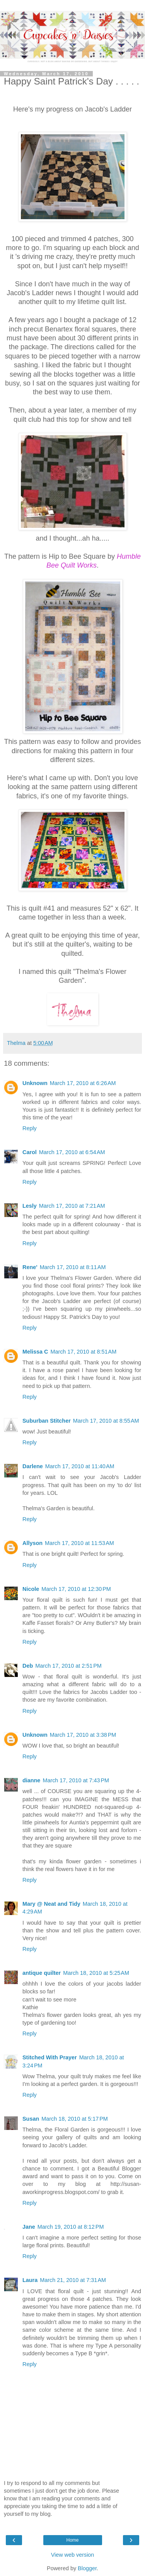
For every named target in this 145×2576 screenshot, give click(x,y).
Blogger (87, 2568)
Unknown (35, 1083)
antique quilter (41, 1973)
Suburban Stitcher (46, 1421)
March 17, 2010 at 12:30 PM (76, 1589)
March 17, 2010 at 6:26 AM (83, 1083)
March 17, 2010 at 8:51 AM (83, 1352)
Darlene (32, 1466)
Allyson (32, 1543)
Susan (30, 2119)
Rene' (30, 1267)
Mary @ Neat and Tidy (51, 1904)
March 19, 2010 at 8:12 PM (71, 2227)
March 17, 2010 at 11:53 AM (79, 1543)
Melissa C (35, 1352)
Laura (30, 2280)
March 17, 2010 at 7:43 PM (76, 1780)
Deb (27, 1666)
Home (72, 2540)
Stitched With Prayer (49, 2057)
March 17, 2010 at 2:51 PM (68, 1666)
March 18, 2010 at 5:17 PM (74, 2119)
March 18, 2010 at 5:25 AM (96, 1973)
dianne (31, 1780)
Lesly (29, 1206)
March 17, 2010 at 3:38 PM (83, 1735)
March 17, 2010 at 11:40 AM (79, 1466)
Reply (29, 1128)
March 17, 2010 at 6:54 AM (72, 1152)
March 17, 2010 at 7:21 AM (72, 1206)
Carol (29, 1152)
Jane (28, 2227)
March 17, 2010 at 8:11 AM (73, 1267)
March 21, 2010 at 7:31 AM (73, 2280)
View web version (72, 2555)
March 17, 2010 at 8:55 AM (106, 1421)
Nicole (30, 1589)
